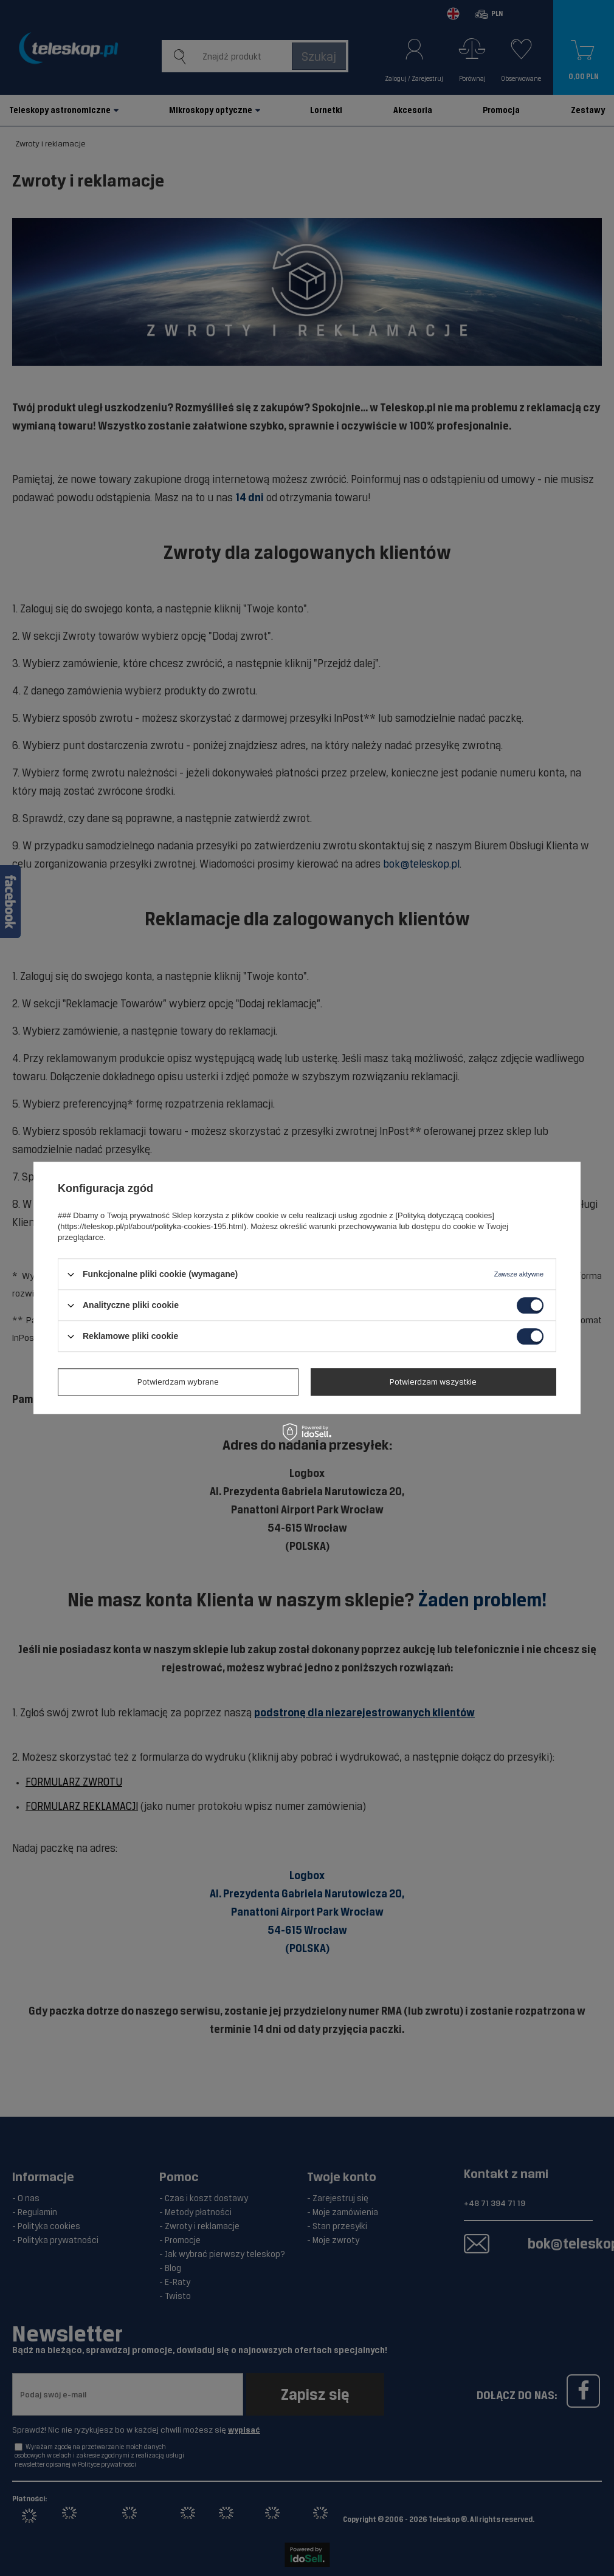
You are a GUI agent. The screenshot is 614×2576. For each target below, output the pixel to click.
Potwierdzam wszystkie (433, 1381)
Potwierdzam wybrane (178, 1381)
